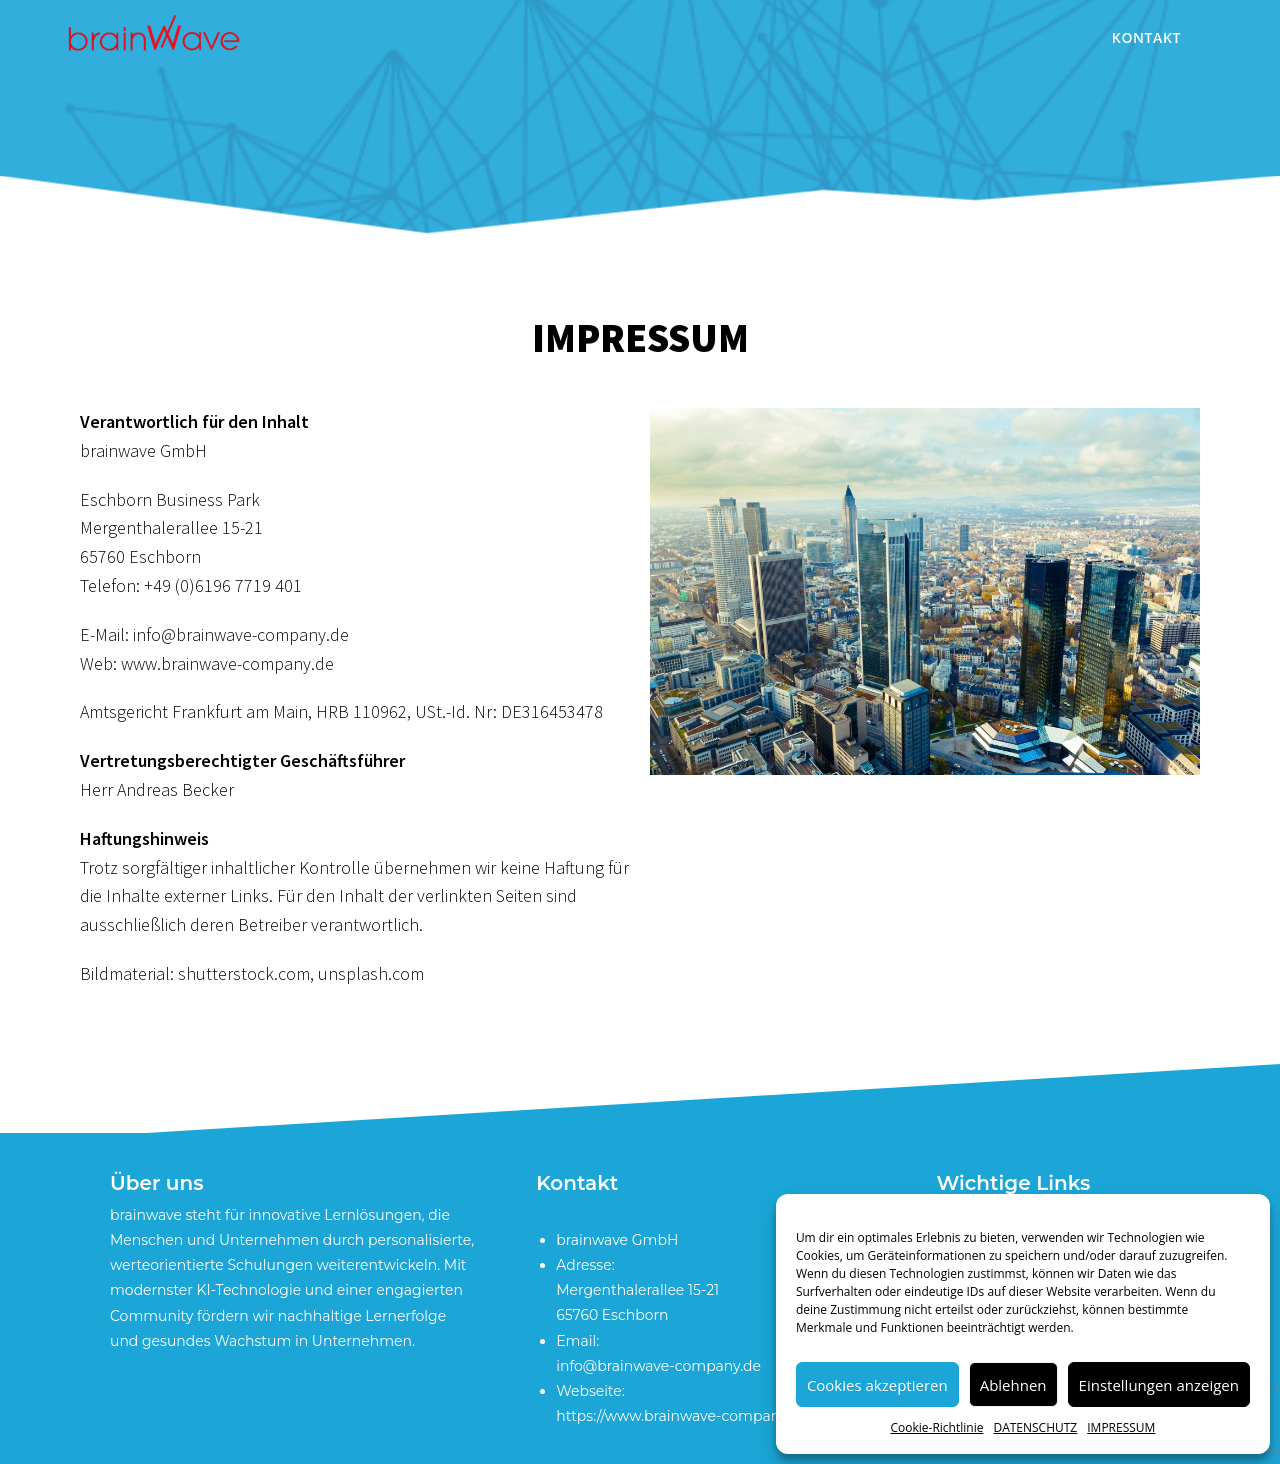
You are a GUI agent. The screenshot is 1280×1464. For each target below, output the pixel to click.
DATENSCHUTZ (1035, 1427)
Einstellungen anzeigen (1159, 1385)
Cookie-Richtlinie (936, 1427)
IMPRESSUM (1121, 1427)
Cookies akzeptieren (877, 1385)
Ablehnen (1013, 1385)
